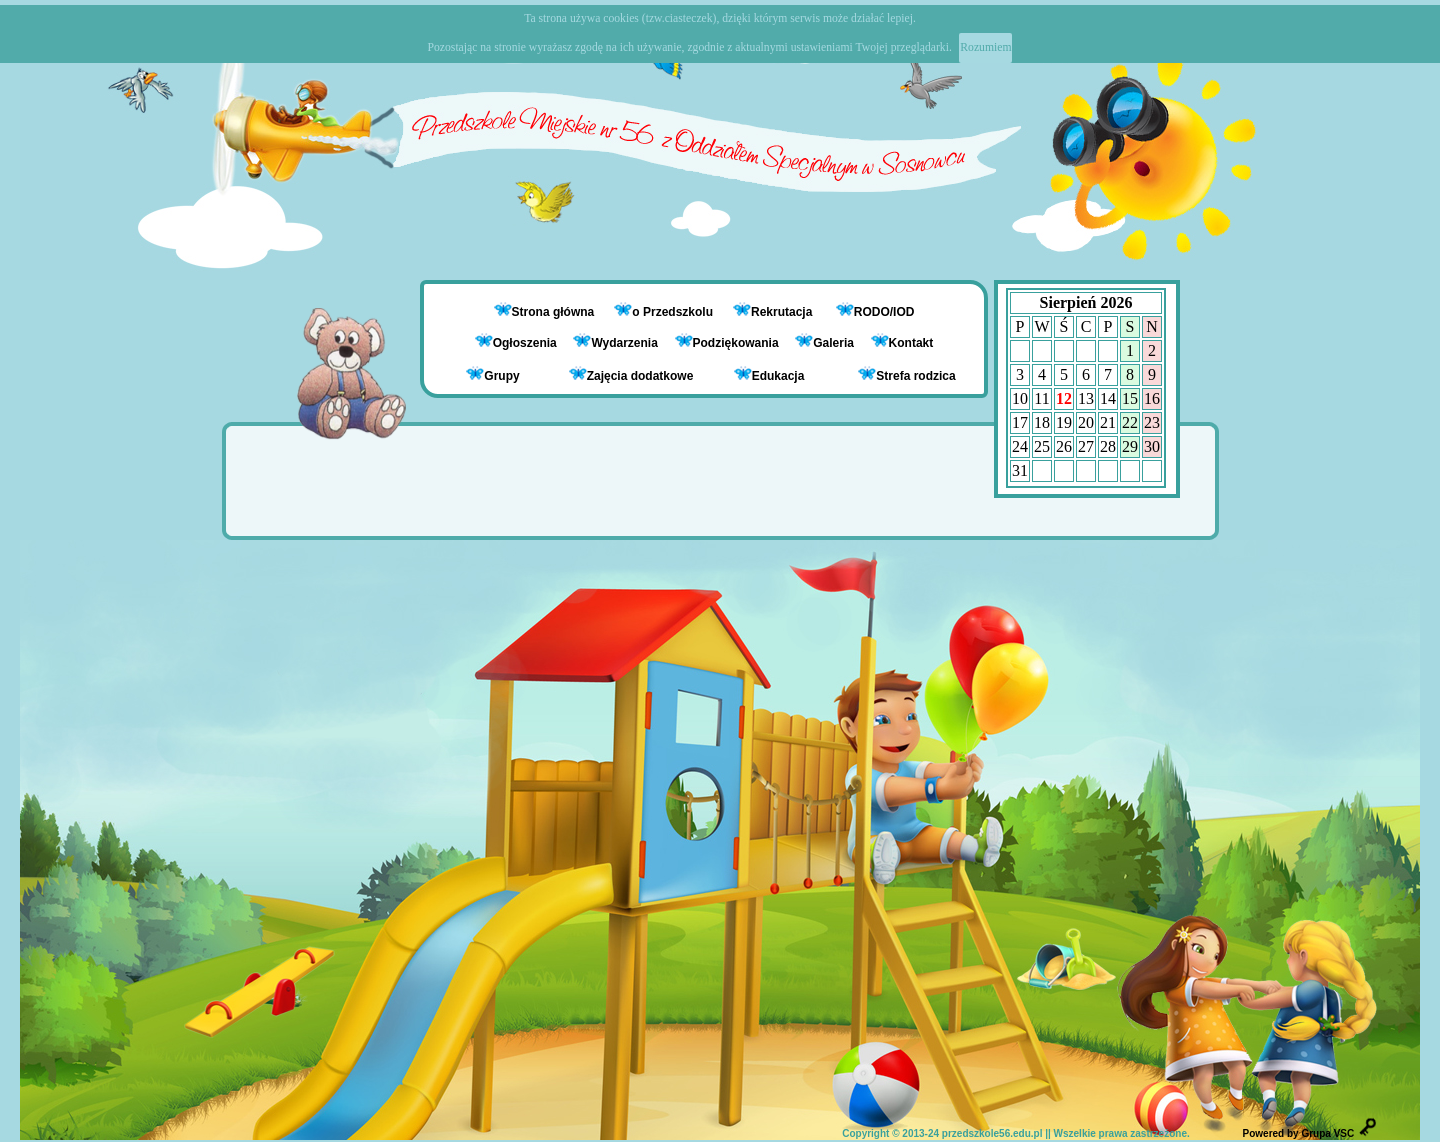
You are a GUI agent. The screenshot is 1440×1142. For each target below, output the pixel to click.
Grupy (492, 374)
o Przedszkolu (674, 312)
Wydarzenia (615, 343)
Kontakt (911, 343)
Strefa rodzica (906, 374)
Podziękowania (727, 343)
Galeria (824, 343)
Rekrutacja (783, 312)
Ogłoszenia (516, 343)
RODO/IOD (884, 312)
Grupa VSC (1327, 1133)
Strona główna (555, 312)
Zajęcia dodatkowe (631, 374)
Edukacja (769, 374)
